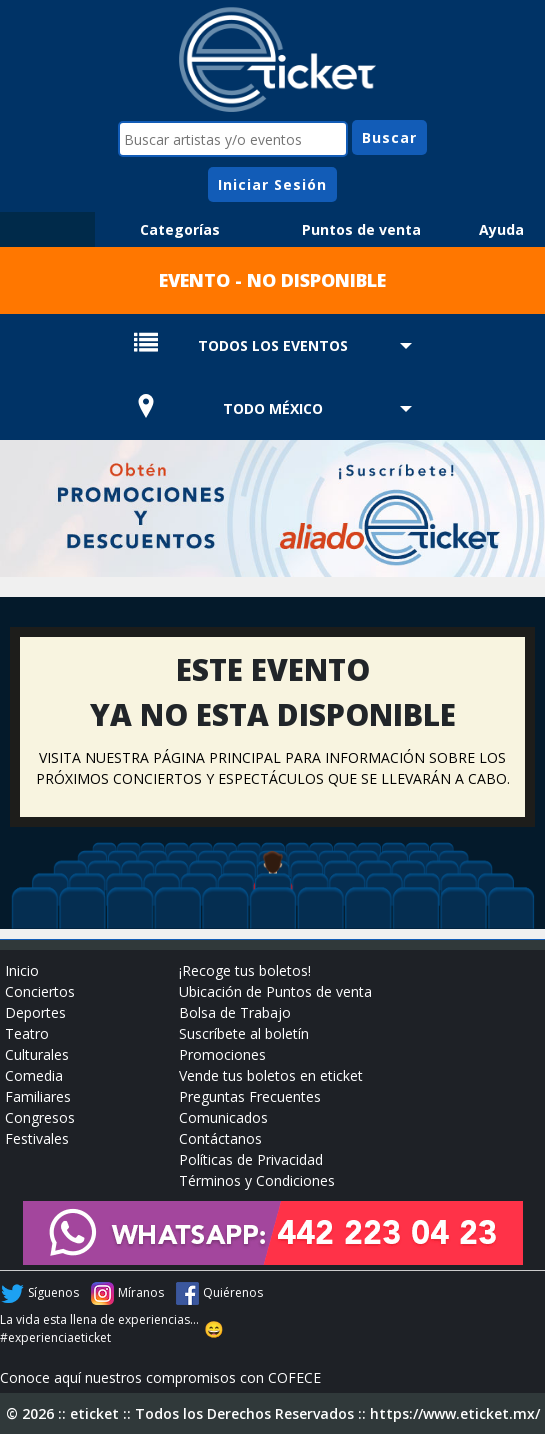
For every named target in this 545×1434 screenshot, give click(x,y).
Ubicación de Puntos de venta (275, 991)
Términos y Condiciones (257, 1180)
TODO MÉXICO (273, 408)
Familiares (38, 1096)
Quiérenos (233, 1292)
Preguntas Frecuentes (250, 1096)
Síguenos (53, 1292)
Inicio (22, 970)
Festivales (37, 1138)
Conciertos (40, 991)
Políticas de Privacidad (251, 1159)
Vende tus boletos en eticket (271, 1075)
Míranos (141, 1292)
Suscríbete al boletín (244, 1033)
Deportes (35, 1012)
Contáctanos (220, 1138)
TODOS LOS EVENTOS (273, 345)
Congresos (40, 1117)
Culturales (37, 1054)
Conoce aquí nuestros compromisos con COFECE (160, 1377)
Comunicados (223, 1117)
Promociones (222, 1054)
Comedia (34, 1075)
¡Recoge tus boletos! (245, 970)
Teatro (27, 1033)
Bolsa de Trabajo (235, 1012)
